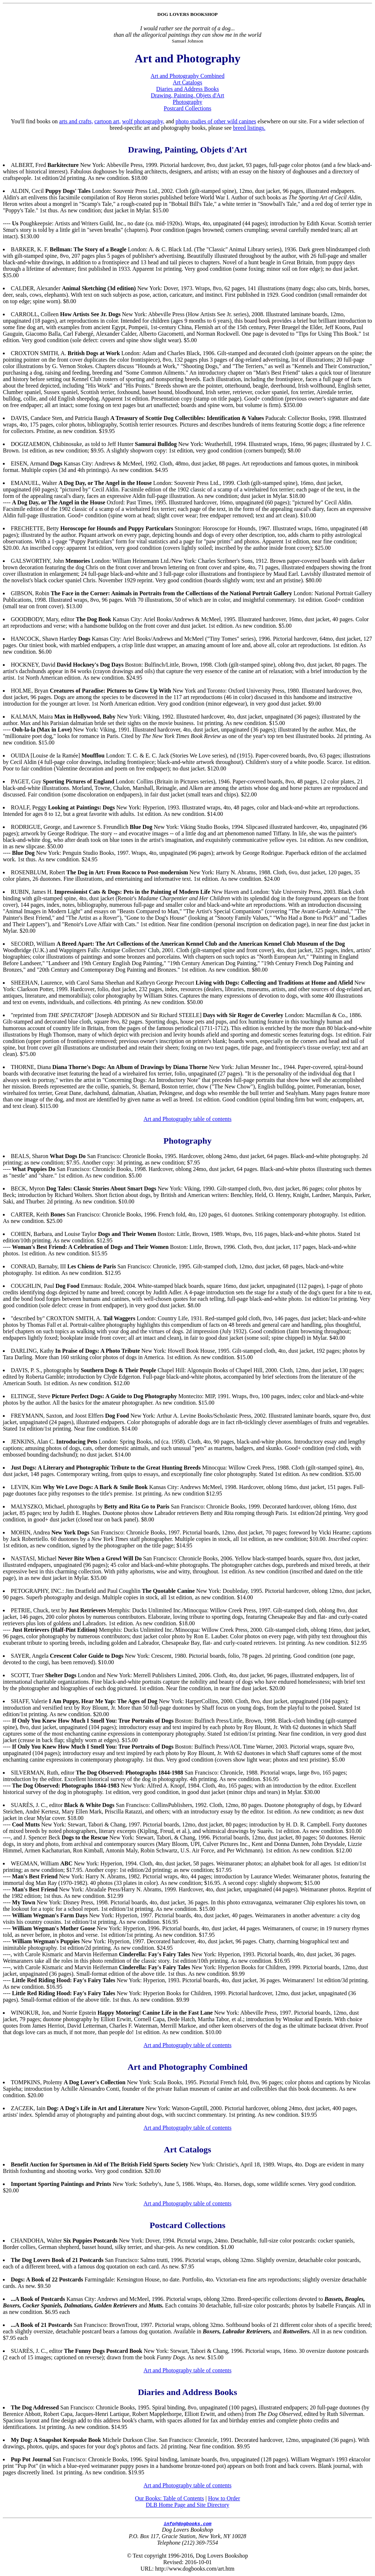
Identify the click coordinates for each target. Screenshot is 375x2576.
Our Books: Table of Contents (169, 2498)
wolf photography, (143, 121)
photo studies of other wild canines (216, 121)
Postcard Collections (187, 108)
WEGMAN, (25, 1863)
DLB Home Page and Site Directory (187, 2505)
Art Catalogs (187, 82)
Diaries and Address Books (187, 89)
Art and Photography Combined (188, 76)
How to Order (224, 2498)
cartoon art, (107, 121)
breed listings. (249, 128)
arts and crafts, (76, 121)
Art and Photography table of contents (187, 1119)
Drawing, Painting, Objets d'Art (187, 95)
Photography (187, 102)
